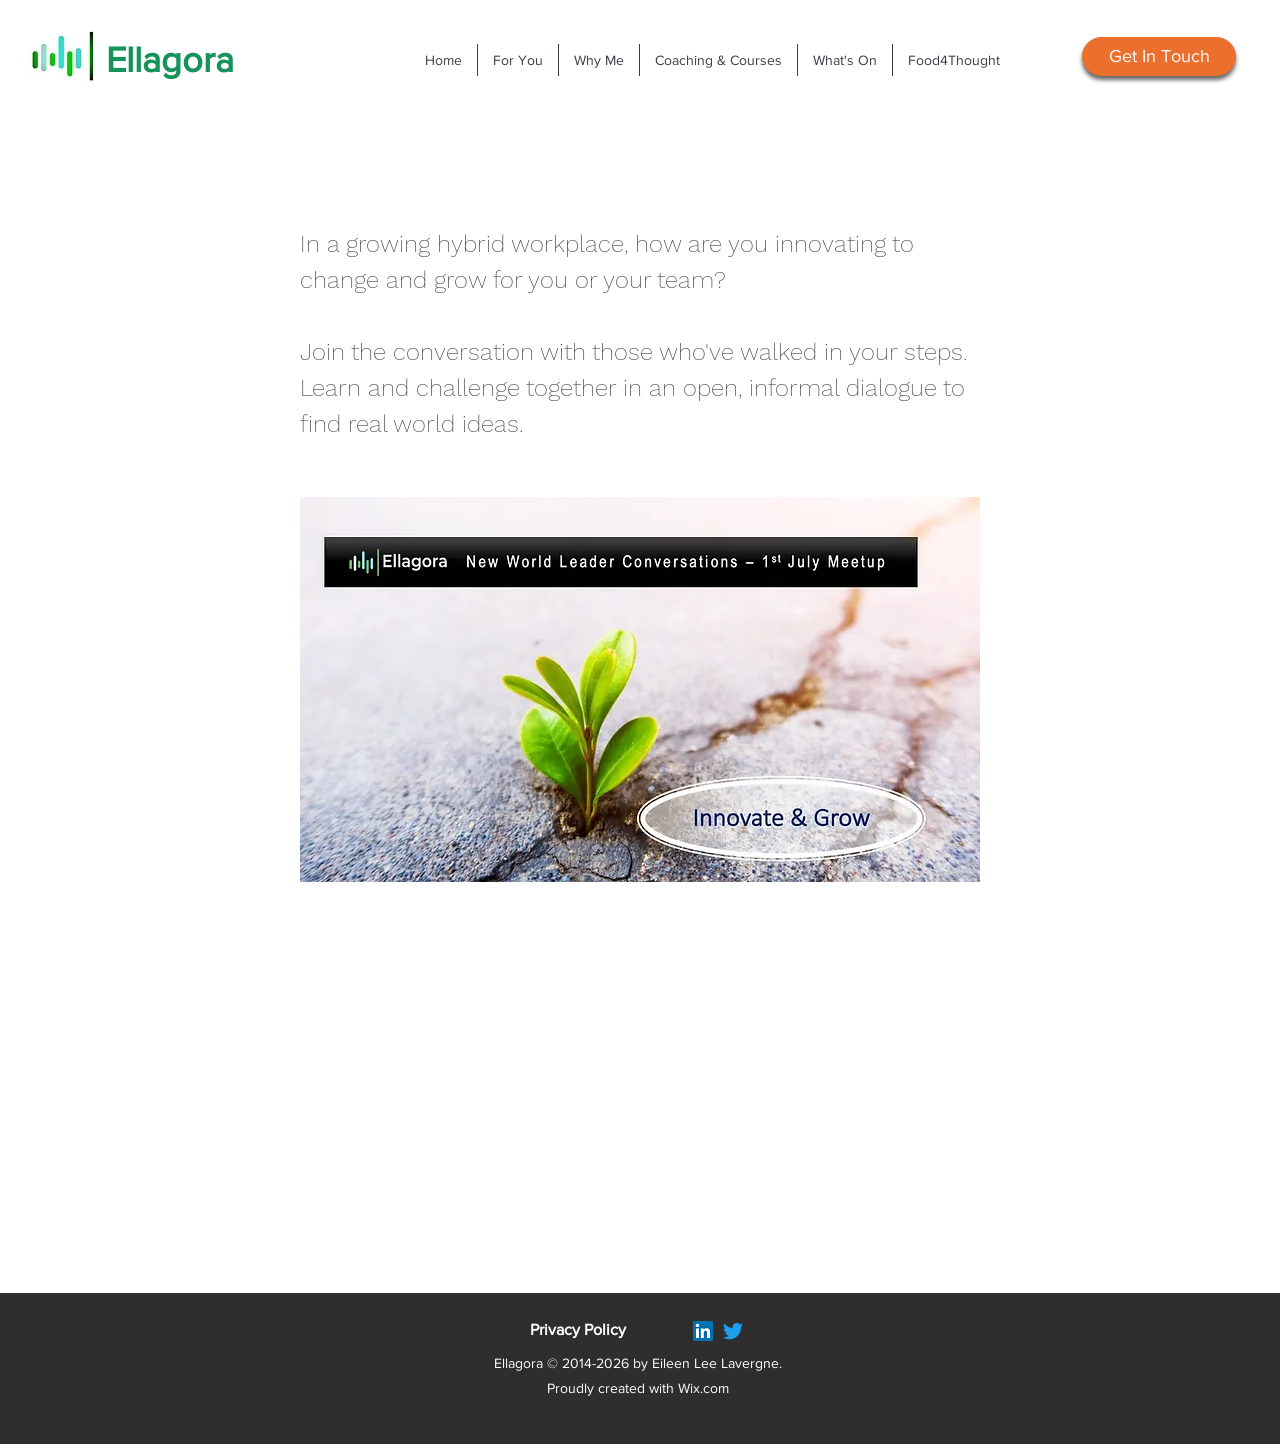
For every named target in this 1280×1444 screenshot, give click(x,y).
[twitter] (733, 1331)
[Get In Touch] (1159, 56)
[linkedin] (703, 1331)
